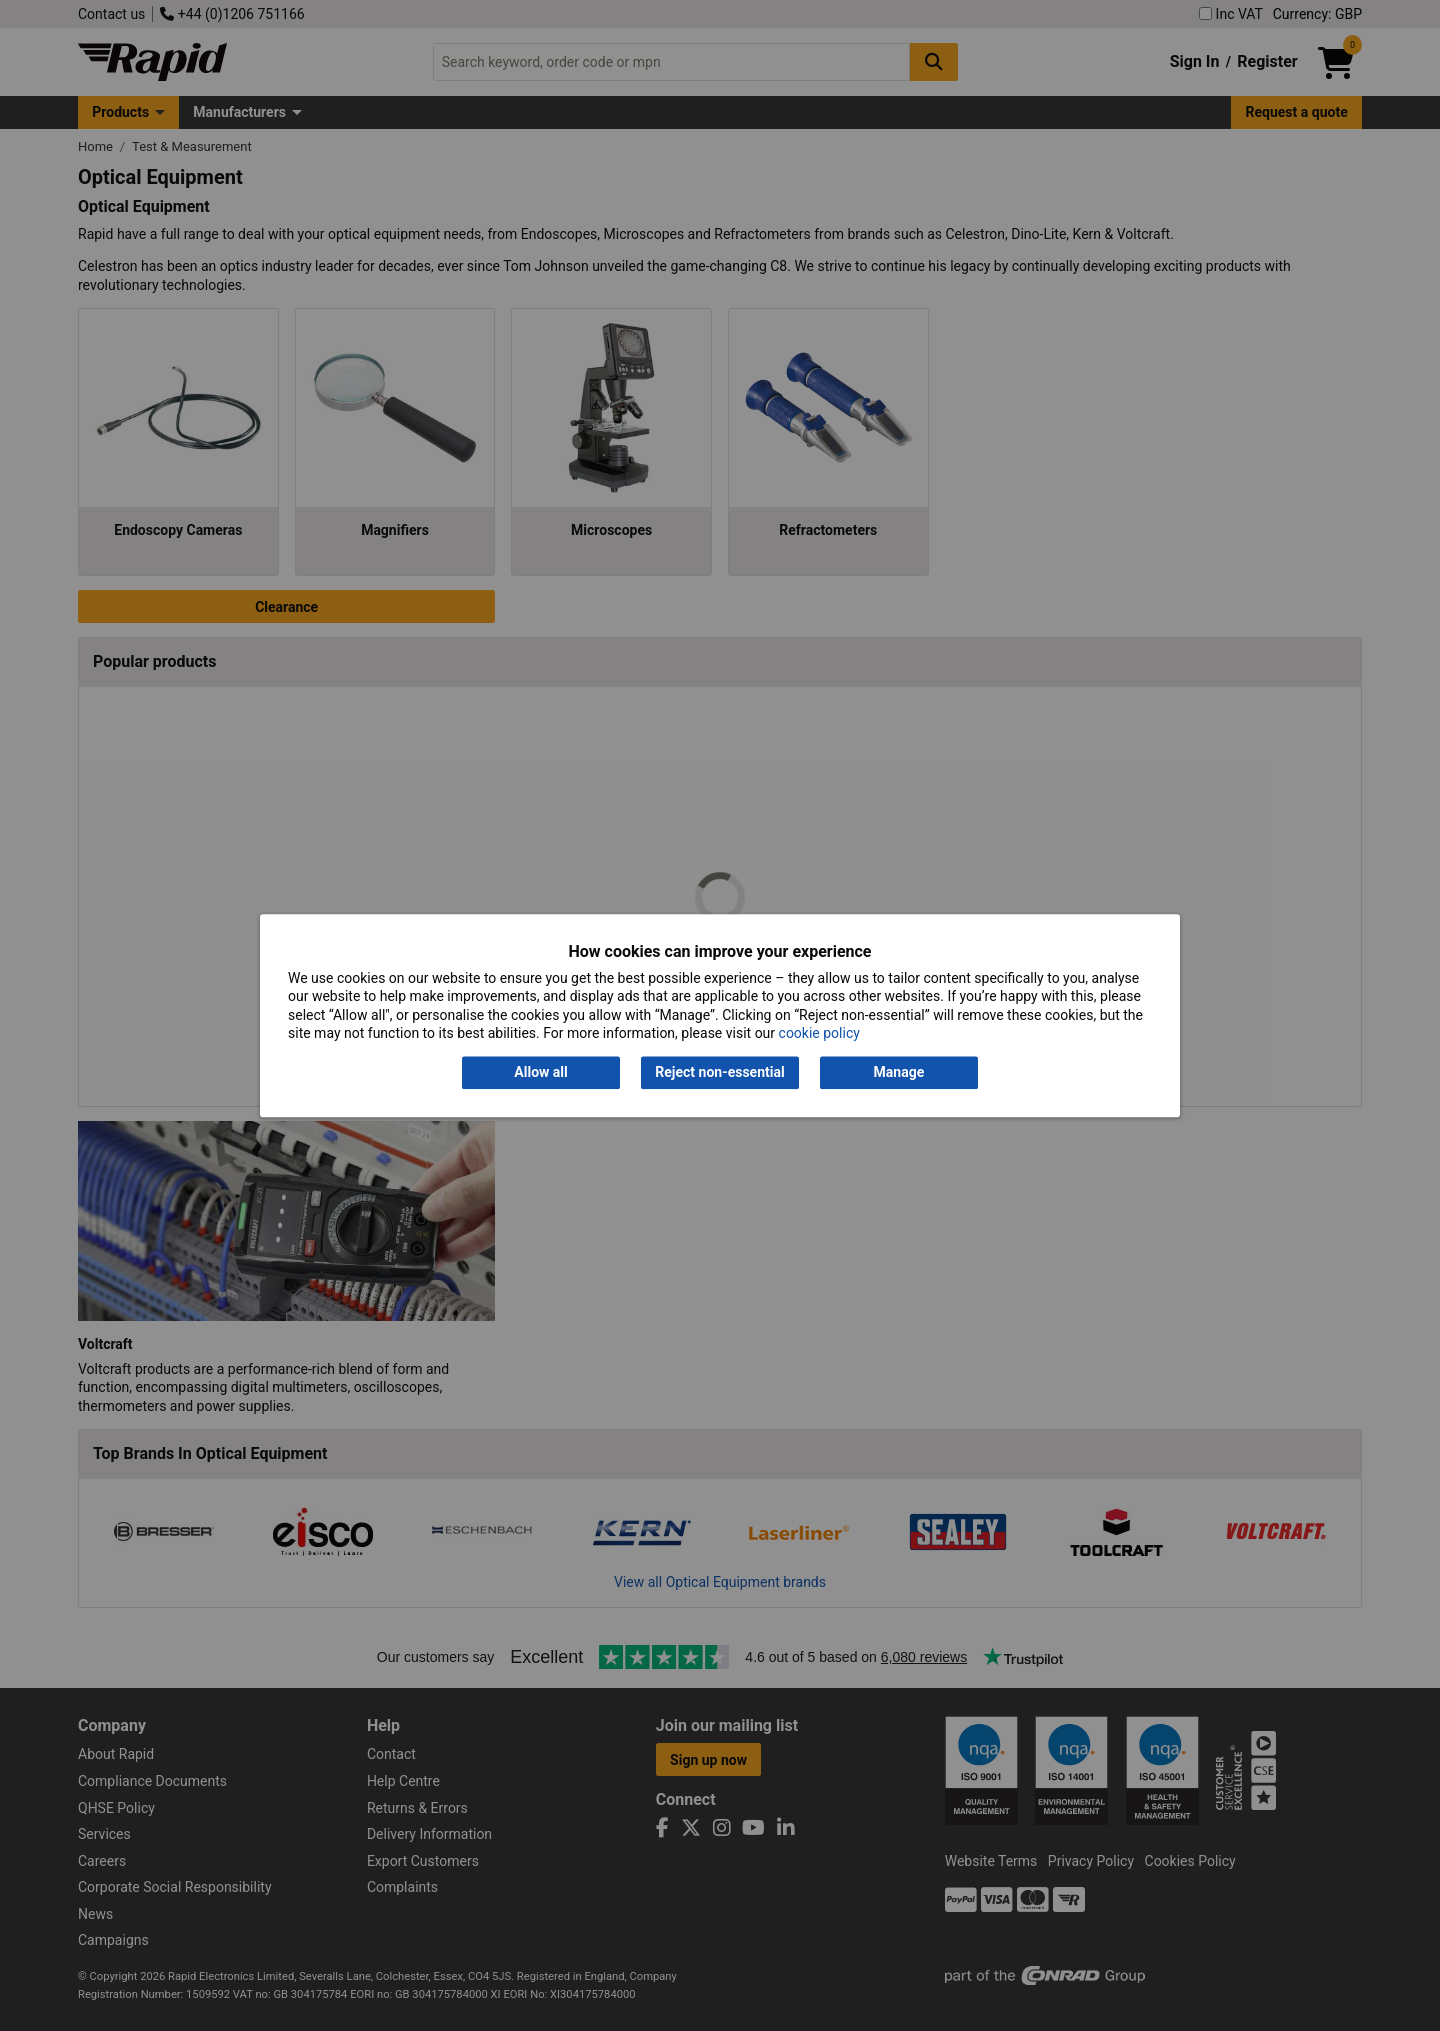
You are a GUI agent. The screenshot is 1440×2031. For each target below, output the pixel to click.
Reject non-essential (719, 1073)
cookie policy (819, 1033)
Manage (899, 1073)
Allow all (540, 1073)
